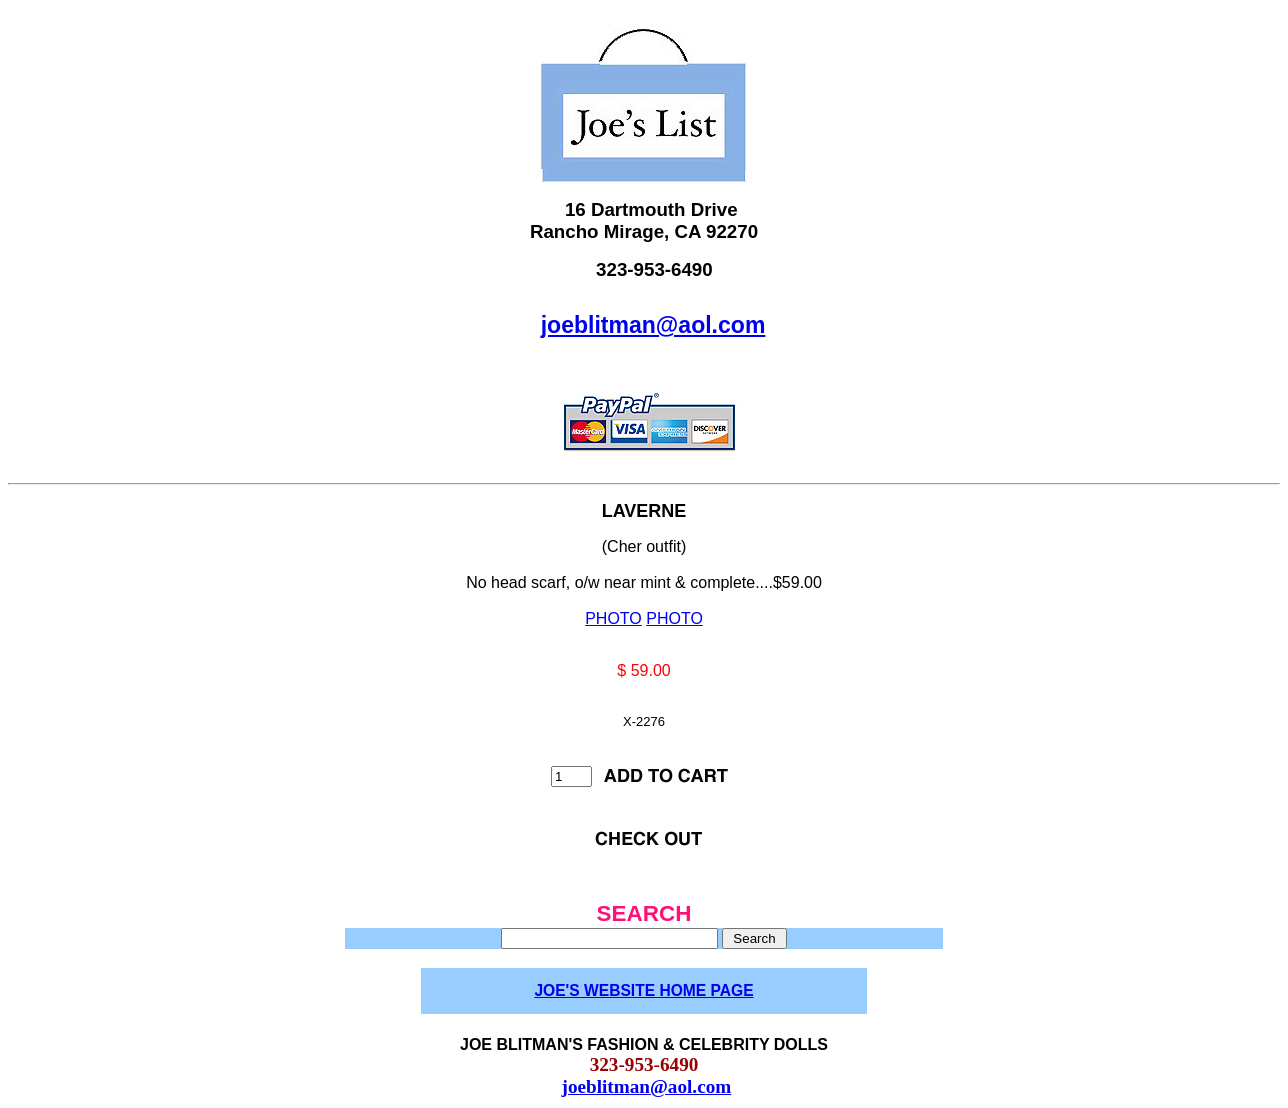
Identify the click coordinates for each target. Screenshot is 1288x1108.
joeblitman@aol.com (653, 325)
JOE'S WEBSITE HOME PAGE (643, 990)
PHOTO (613, 618)
